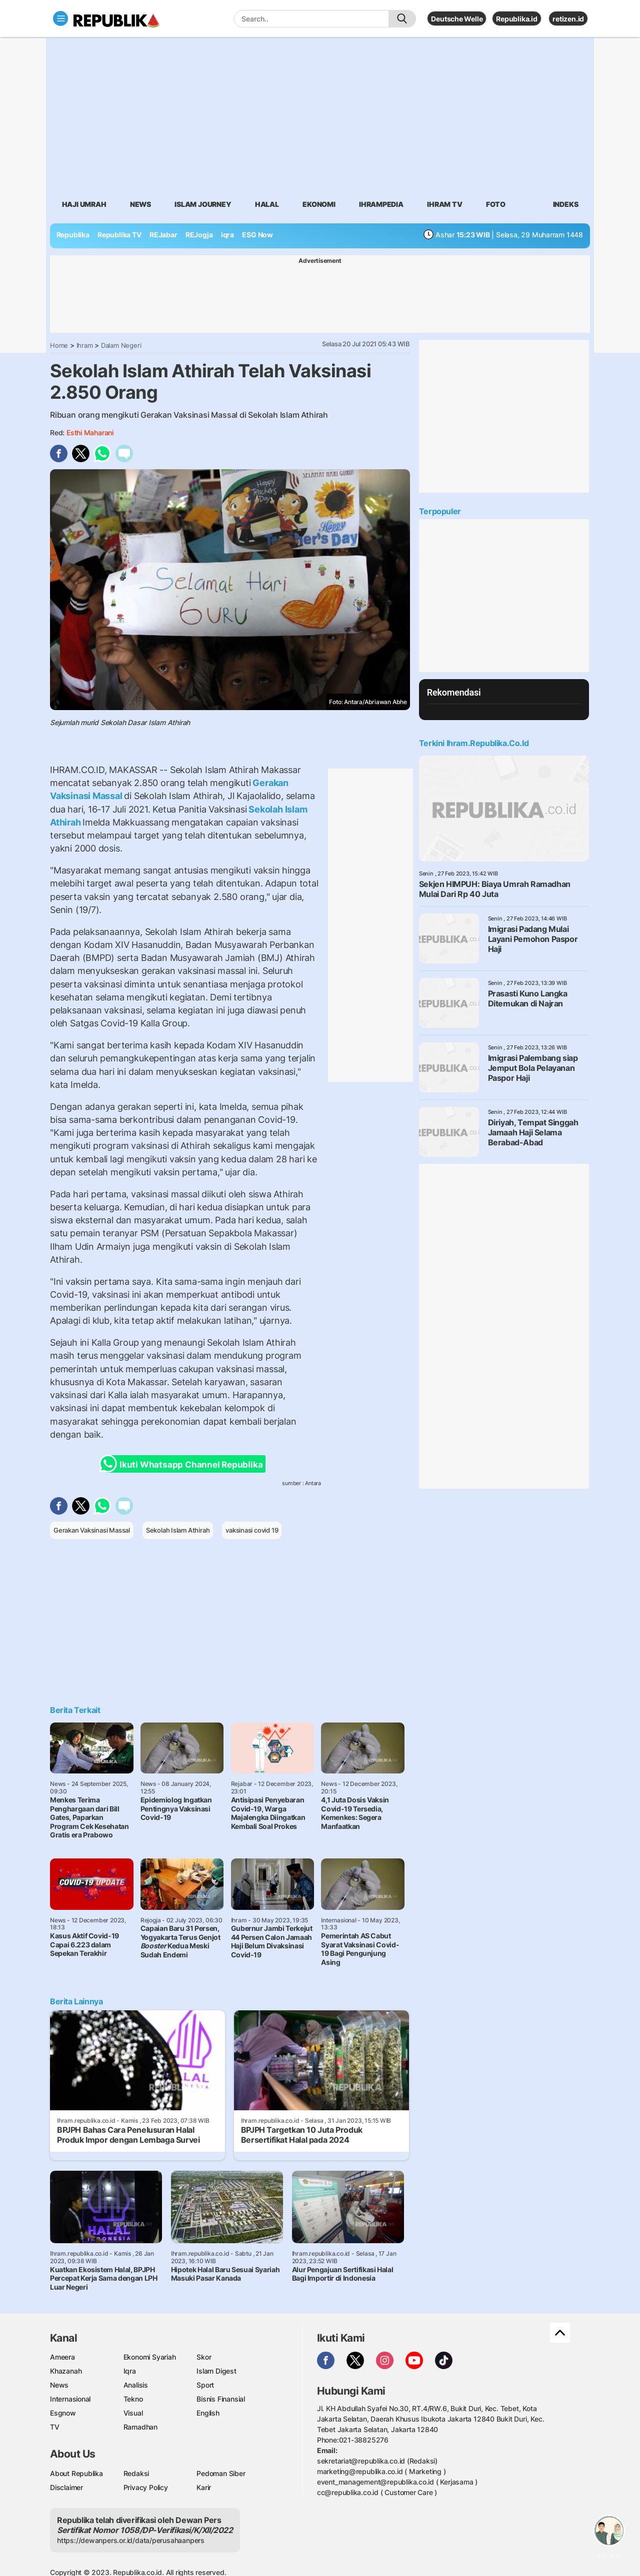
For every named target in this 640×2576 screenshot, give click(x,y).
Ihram (84, 345)
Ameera (62, 2357)
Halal (267, 204)
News (140, 204)
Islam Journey (202, 204)
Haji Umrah (84, 204)
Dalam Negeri (121, 345)
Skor (203, 2357)
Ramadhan (141, 2427)
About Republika (76, 2473)
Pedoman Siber (220, 2473)
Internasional (70, 2399)
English (208, 2413)
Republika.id (516, 18)
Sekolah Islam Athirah (178, 1530)
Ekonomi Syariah (150, 2357)
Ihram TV (444, 204)
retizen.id (568, 18)
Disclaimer (66, 2487)
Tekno (133, 2399)
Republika (73, 234)
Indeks (565, 204)
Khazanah (66, 2371)
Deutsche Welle (456, 18)
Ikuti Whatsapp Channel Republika (184, 1464)
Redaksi (137, 2473)
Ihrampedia (381, 204)
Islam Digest (216, 2371)
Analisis (136, 2385)
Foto (496, 204)
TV (55, 2427)
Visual (133, 2413)
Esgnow (63, 2413)
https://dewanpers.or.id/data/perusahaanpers (130, 2540)
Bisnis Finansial (220, 2399)
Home (59, 345)
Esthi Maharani (90, 432)
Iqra (130, 2371)
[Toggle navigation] (60, 18)
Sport (205, 2385)
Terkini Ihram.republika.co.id (473, 743)
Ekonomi (319, 204)
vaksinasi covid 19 (252, 1530)
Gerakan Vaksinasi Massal (92, 1530)
